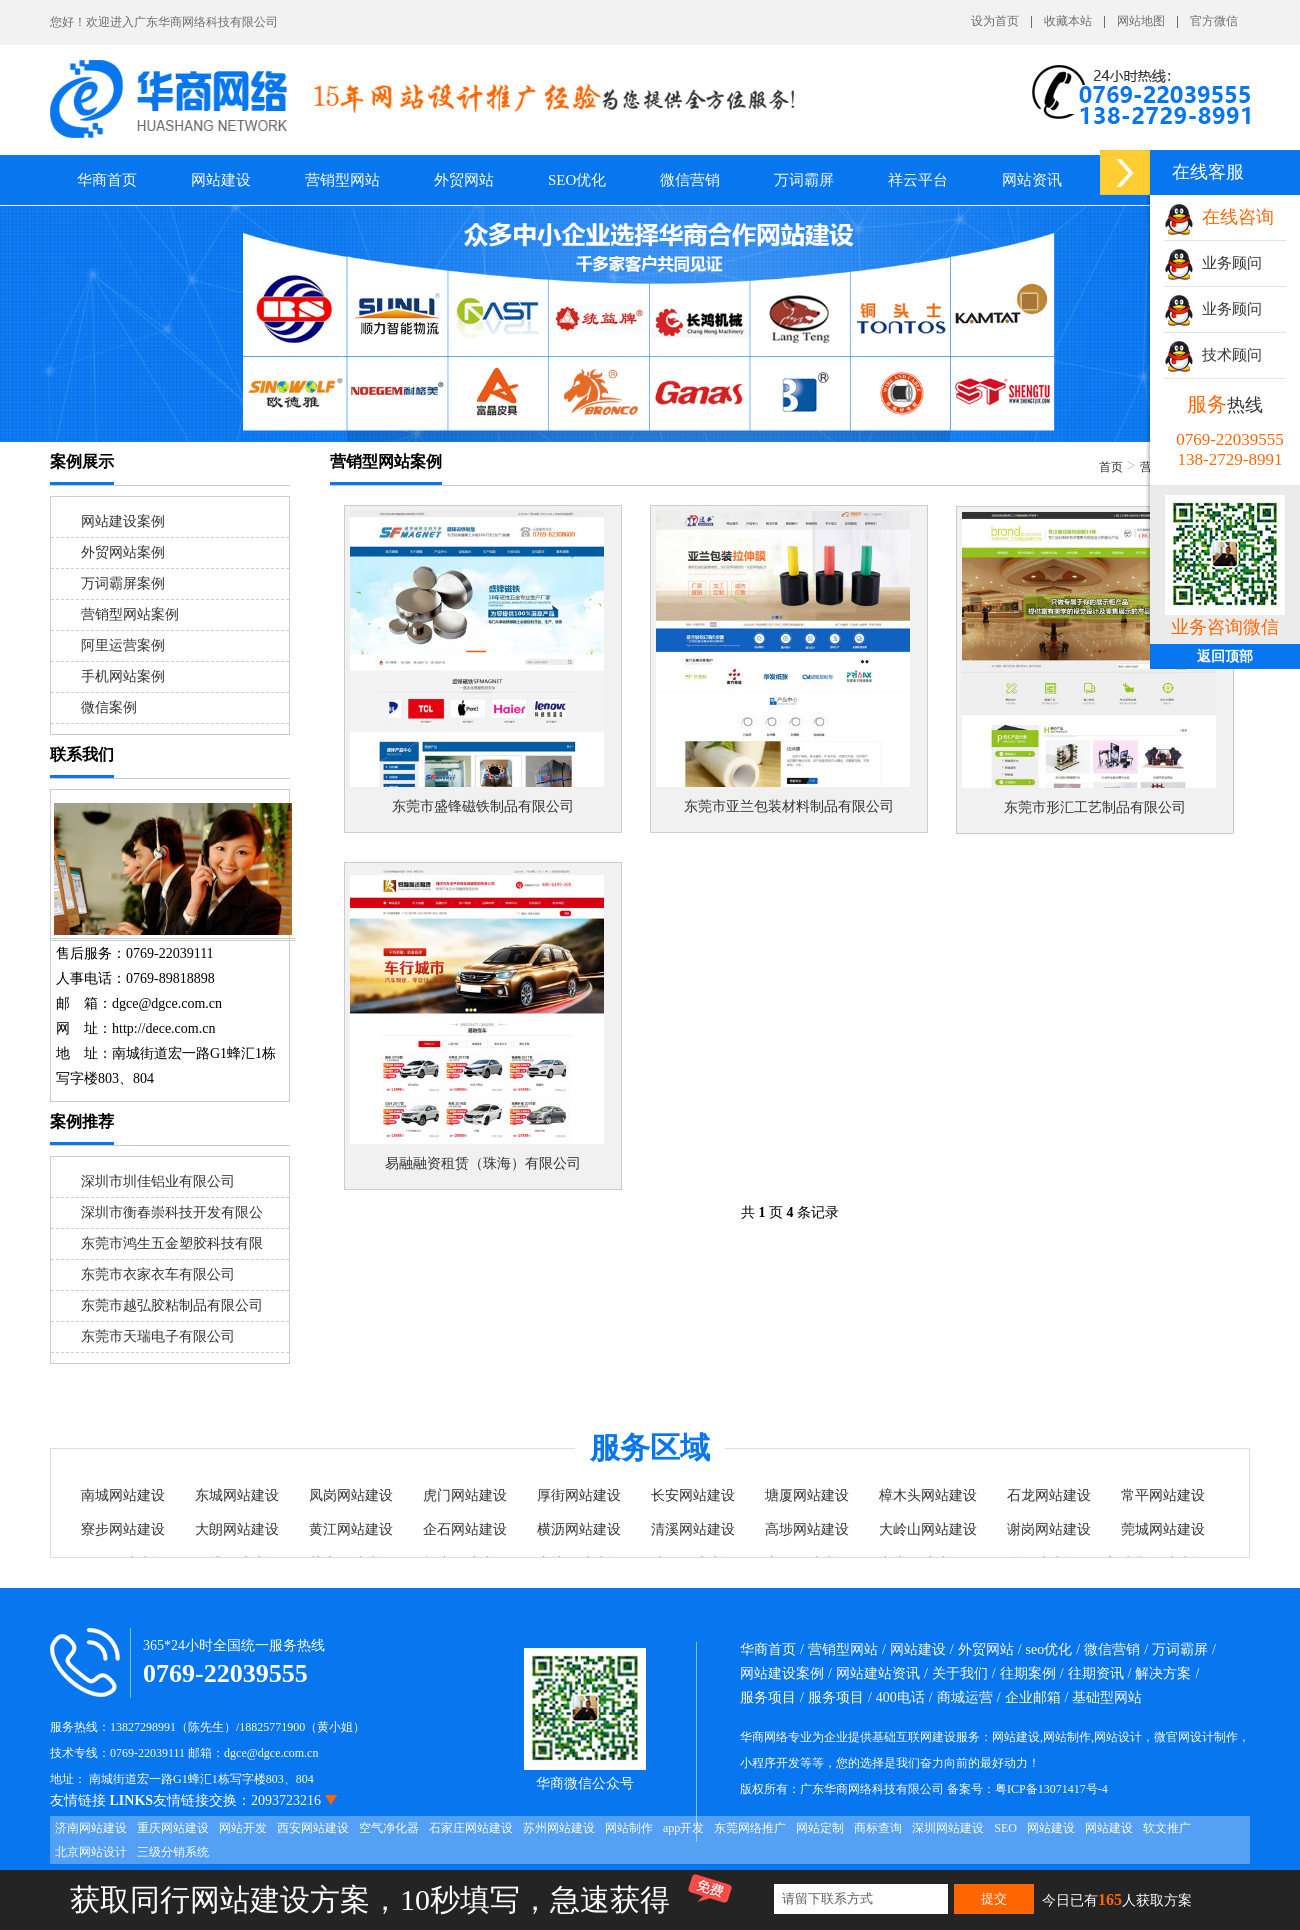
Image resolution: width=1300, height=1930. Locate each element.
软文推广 (1167, 1828)
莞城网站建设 (1163, 1529)
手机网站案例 (123, 676)
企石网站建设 (465, 1529)
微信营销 (690, 180)
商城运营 (965, 1697)
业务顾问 (1213, 263)
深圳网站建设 (948, 1828)
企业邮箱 (1033, 1697)
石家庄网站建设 (471, 1828)
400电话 (900, 1697)
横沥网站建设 (579, 1529)
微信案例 (109, 707)
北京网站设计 (91, 1852)
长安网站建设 (693, 1495)
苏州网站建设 (559, 1828)
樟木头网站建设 (928, 1495)
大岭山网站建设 (928, 1529)
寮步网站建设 (123, 1529)
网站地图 (1141, 21)
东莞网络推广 (750, 1828)
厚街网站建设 (579, 1495)
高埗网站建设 (807, 1529)
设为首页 (995, 21)
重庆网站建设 (173, 1828)
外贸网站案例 (123, 552)
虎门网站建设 (465, 1495)
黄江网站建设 (351, 1529)
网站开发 (243, 1828)
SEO (1005, 1828)
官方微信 (1214, 21)
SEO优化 (577, 180)
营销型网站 (843, 1649)
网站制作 (629, 1828)
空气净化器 (389, 1828)
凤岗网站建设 (351, 1495)
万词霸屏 (804, 180)
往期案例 (1028, 1673)
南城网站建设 (123, 1495)
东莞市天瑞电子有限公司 (158, 1336)
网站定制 (820, 1828)
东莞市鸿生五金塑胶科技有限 (172, 1243)
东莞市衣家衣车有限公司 (158, 1274)
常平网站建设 (1163, 1495)
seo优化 (1049, 1649)
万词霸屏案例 (123, 583)
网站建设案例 (123, 521)
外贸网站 (464, 180)
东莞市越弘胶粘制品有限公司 (172, 1305)
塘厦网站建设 (807, 1495)
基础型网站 (1107, 1697)
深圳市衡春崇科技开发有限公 (172, 1212)
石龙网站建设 (1049, 1495)
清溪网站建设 (693, 1529)
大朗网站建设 (237, 1529)
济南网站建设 (91, 1828)
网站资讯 (1032, 180)
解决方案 (1163, 1673)
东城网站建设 (237, 1495)
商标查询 (878, 1828)
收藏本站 (1068, 21)
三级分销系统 (173, 1852)
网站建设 (1051, 1828)
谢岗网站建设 (1049, 1529)
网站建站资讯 (878, 1673)
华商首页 (107, 180)
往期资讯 (1096, 1673)
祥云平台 (918, 180)
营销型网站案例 (130, 614)
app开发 (683, 1828)
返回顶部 (1225, 656)
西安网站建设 (313, 1828)
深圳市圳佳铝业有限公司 (158, 1181)
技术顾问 (1213, 355)
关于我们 (960, 1673)
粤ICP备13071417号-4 (1051, 1789)
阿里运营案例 (123, 645)
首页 (1111, 467)
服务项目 (768, 1697)
